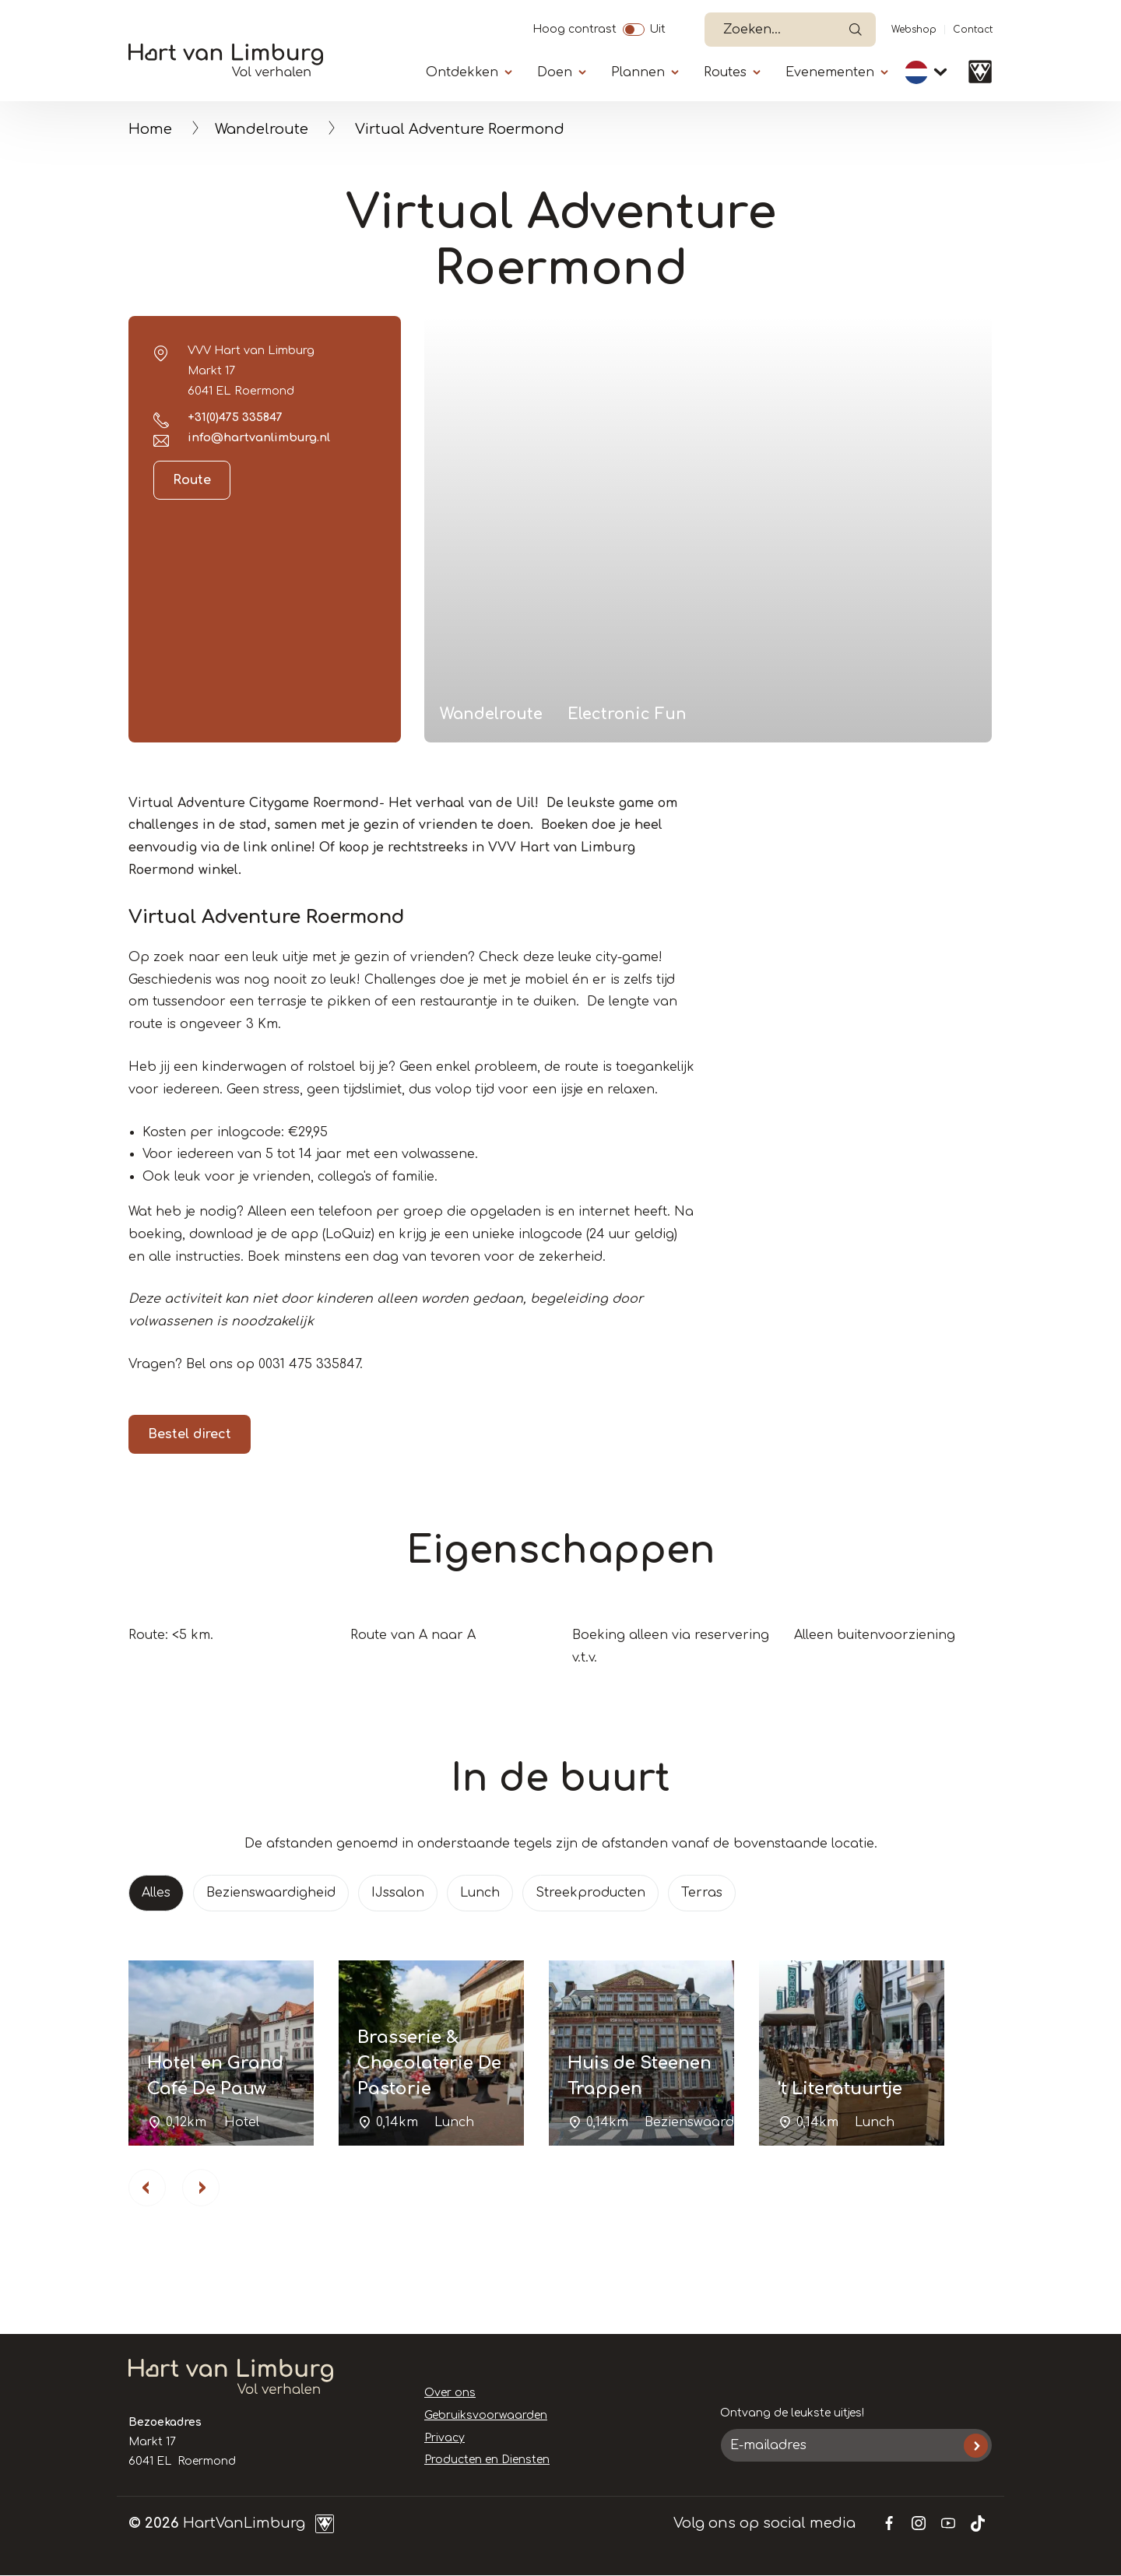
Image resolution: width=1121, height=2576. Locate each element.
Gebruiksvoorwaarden (485, 2415)
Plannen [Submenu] (638, 72)
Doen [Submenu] (554, 72)
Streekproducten (590, 1893)
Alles (156, 1893)
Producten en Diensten (487, 2459)
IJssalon (397, 1893)
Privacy (444, 2438)
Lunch (480, 1893)
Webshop (914, 29)
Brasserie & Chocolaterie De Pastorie (429, 2063)
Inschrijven (976, 2446)
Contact (973, 29)
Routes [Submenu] (725, 72)
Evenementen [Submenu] (829, 72)
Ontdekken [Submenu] (462, 72)
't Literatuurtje (840, 2088)
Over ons (450, 2393)
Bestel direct (189, 1434)
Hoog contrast (574, 27)
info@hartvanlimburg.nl (259, 437)
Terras (701, 1893)
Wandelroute (261, 129)
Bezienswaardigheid (271, 1893)
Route (192, 480)
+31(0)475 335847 (235, 417)
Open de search (855, 29)
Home (150, 129)
